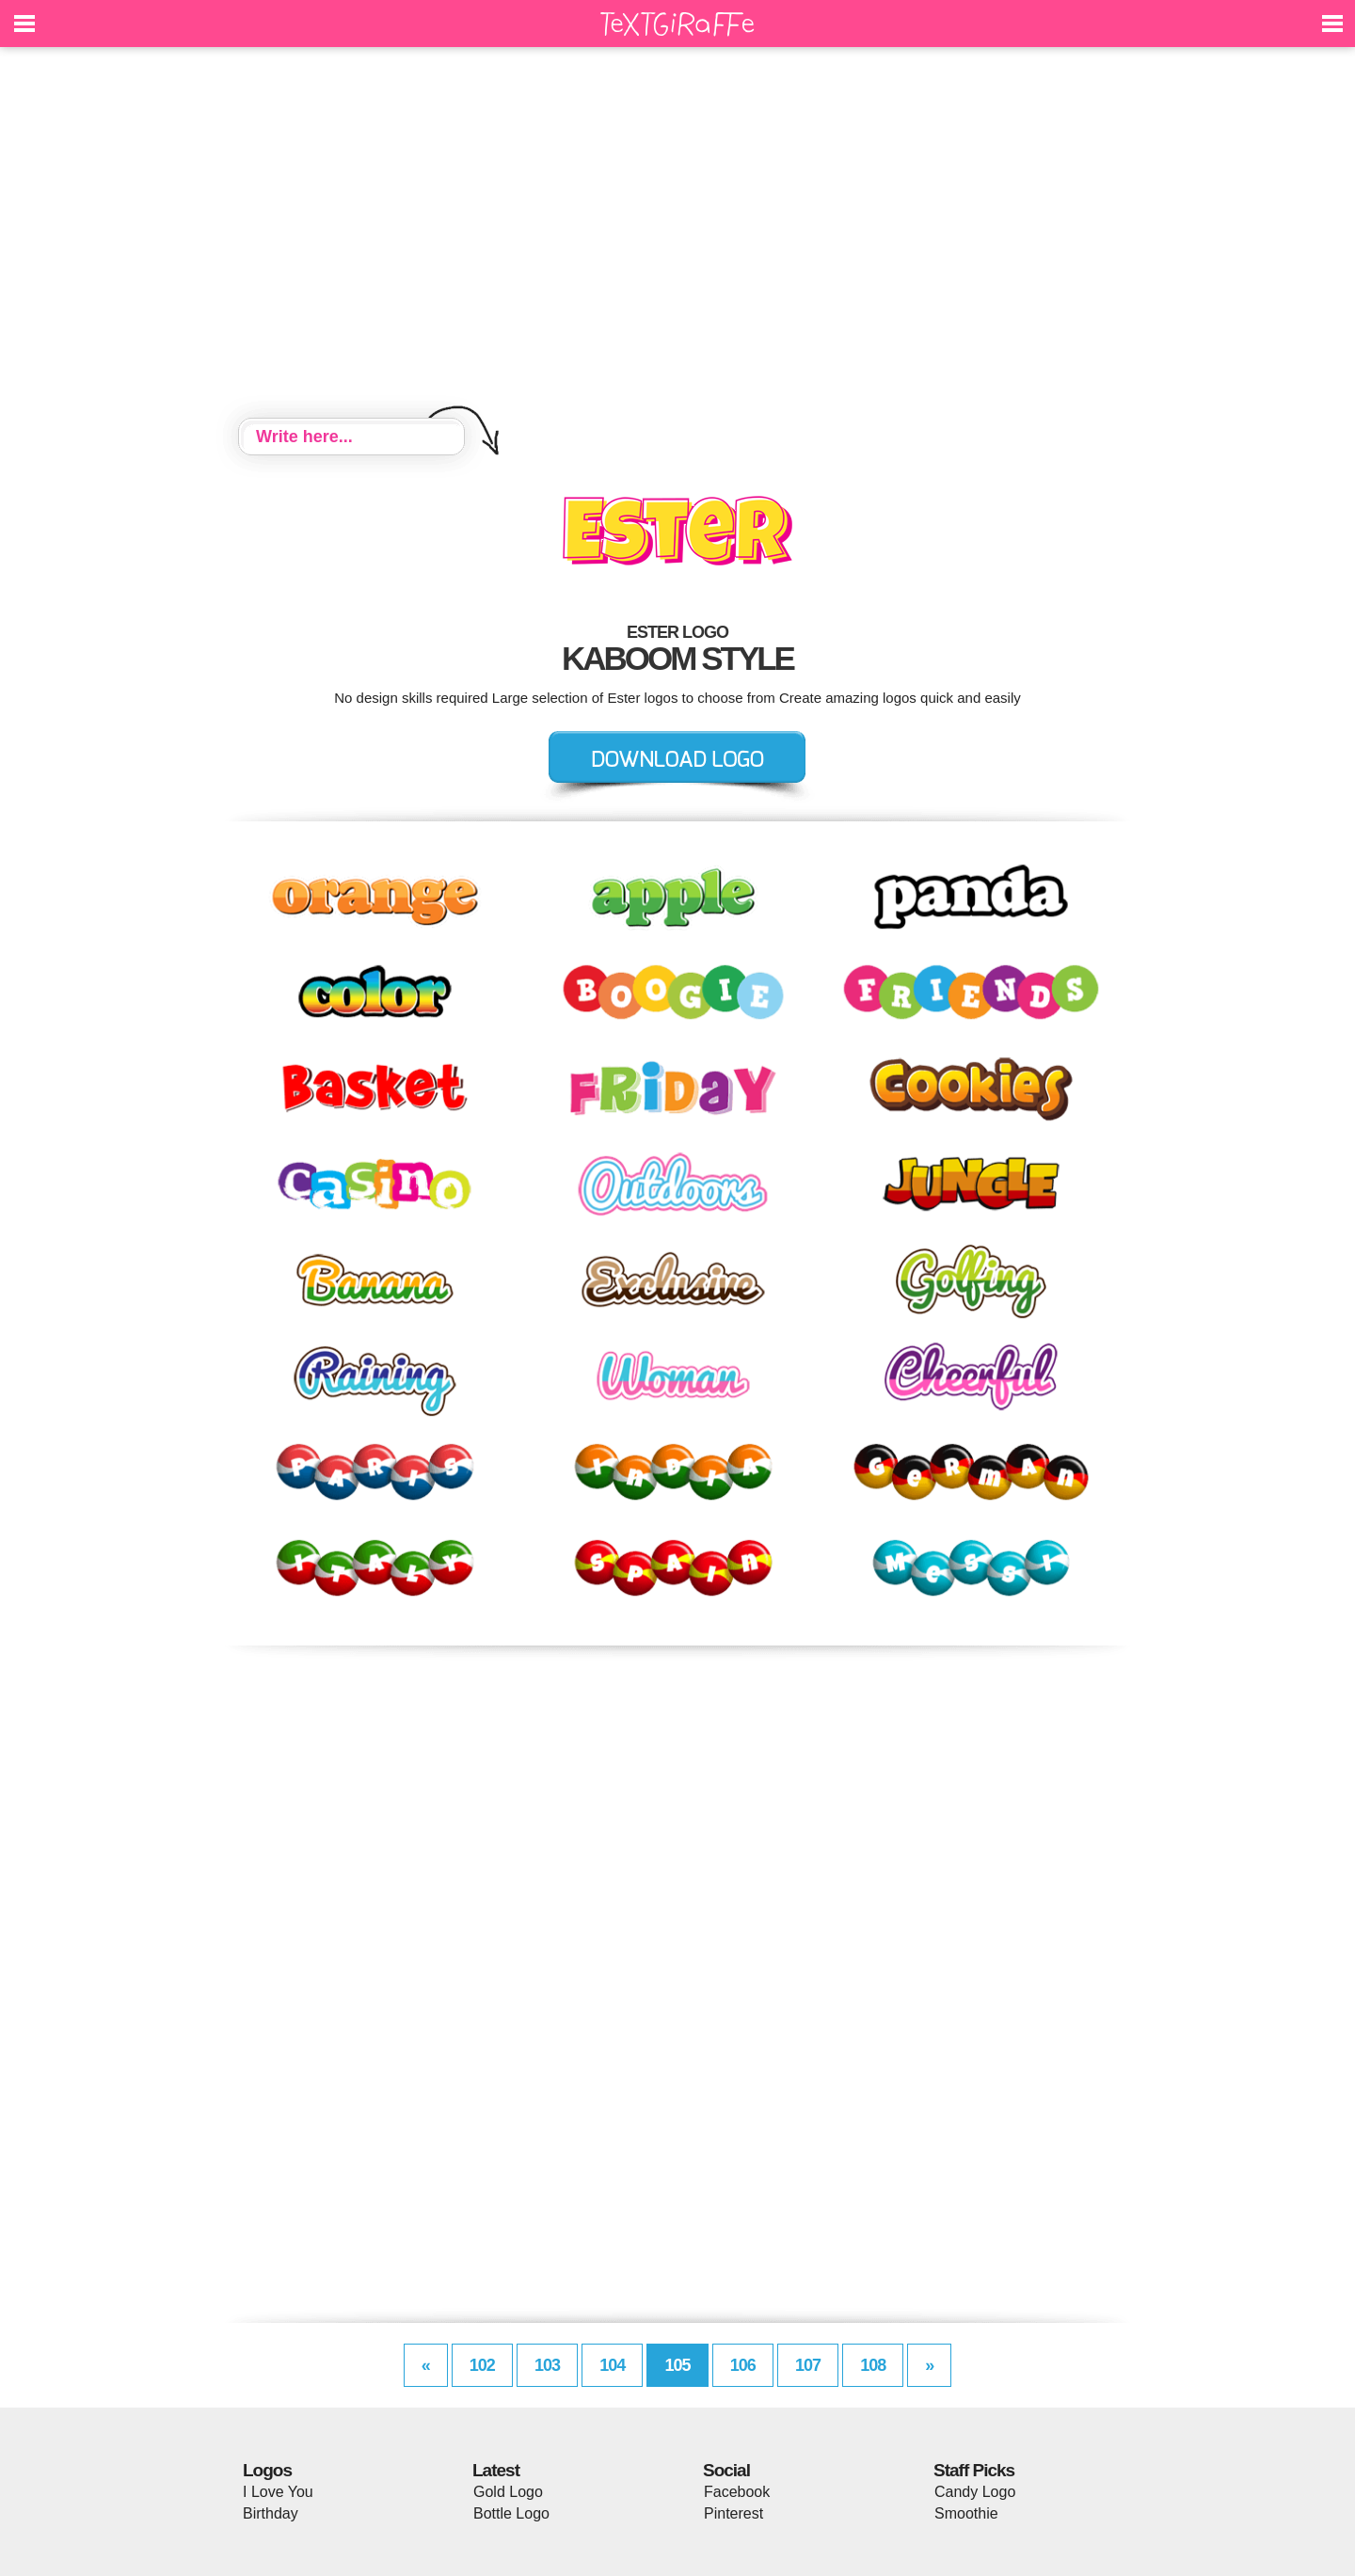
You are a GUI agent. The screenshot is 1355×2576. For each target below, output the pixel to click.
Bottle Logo (511, 2513)
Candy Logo (974, 2492)
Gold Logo (508, 2492)
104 (612, 2365)
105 (677, 2365)
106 (743, 2365)
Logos (267, 2470)
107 (808, 2365)
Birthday (270, 2513)
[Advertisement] (677, 235)
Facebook (737, 2492)
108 (872, 2365)
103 (547, 2365)
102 (482, 2365)
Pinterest (733, 2513)
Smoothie (966, 2513)
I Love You (278, 2492)
